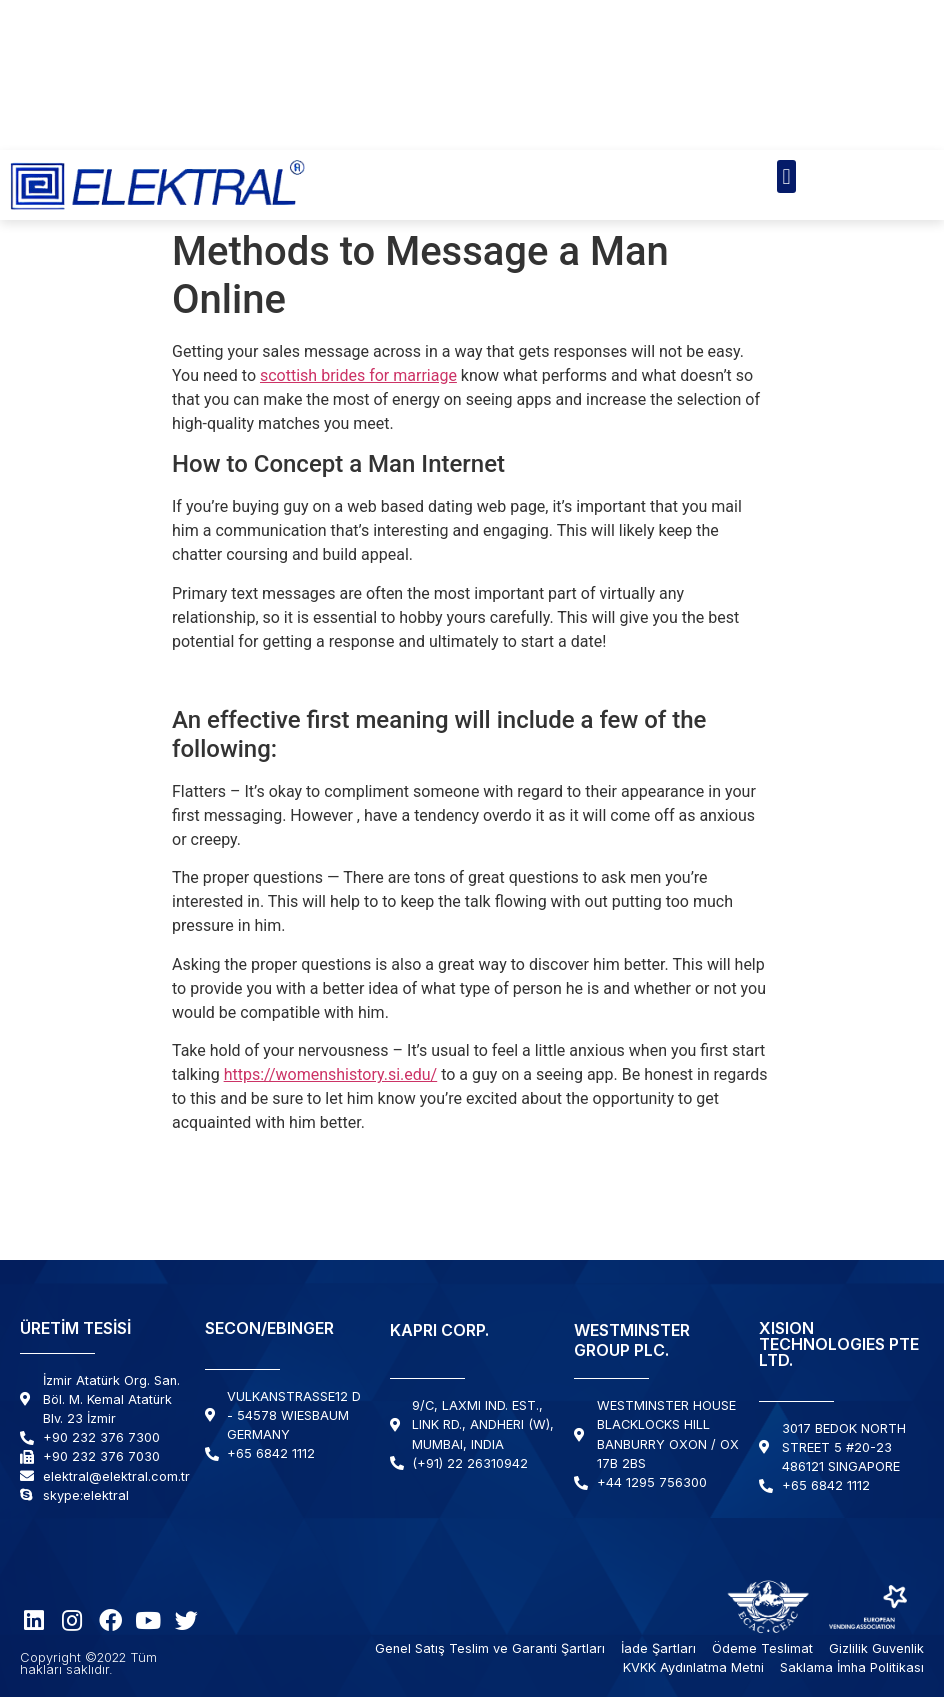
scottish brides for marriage (358, 375)
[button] (786, 176)
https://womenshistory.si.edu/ (331, 1074)
